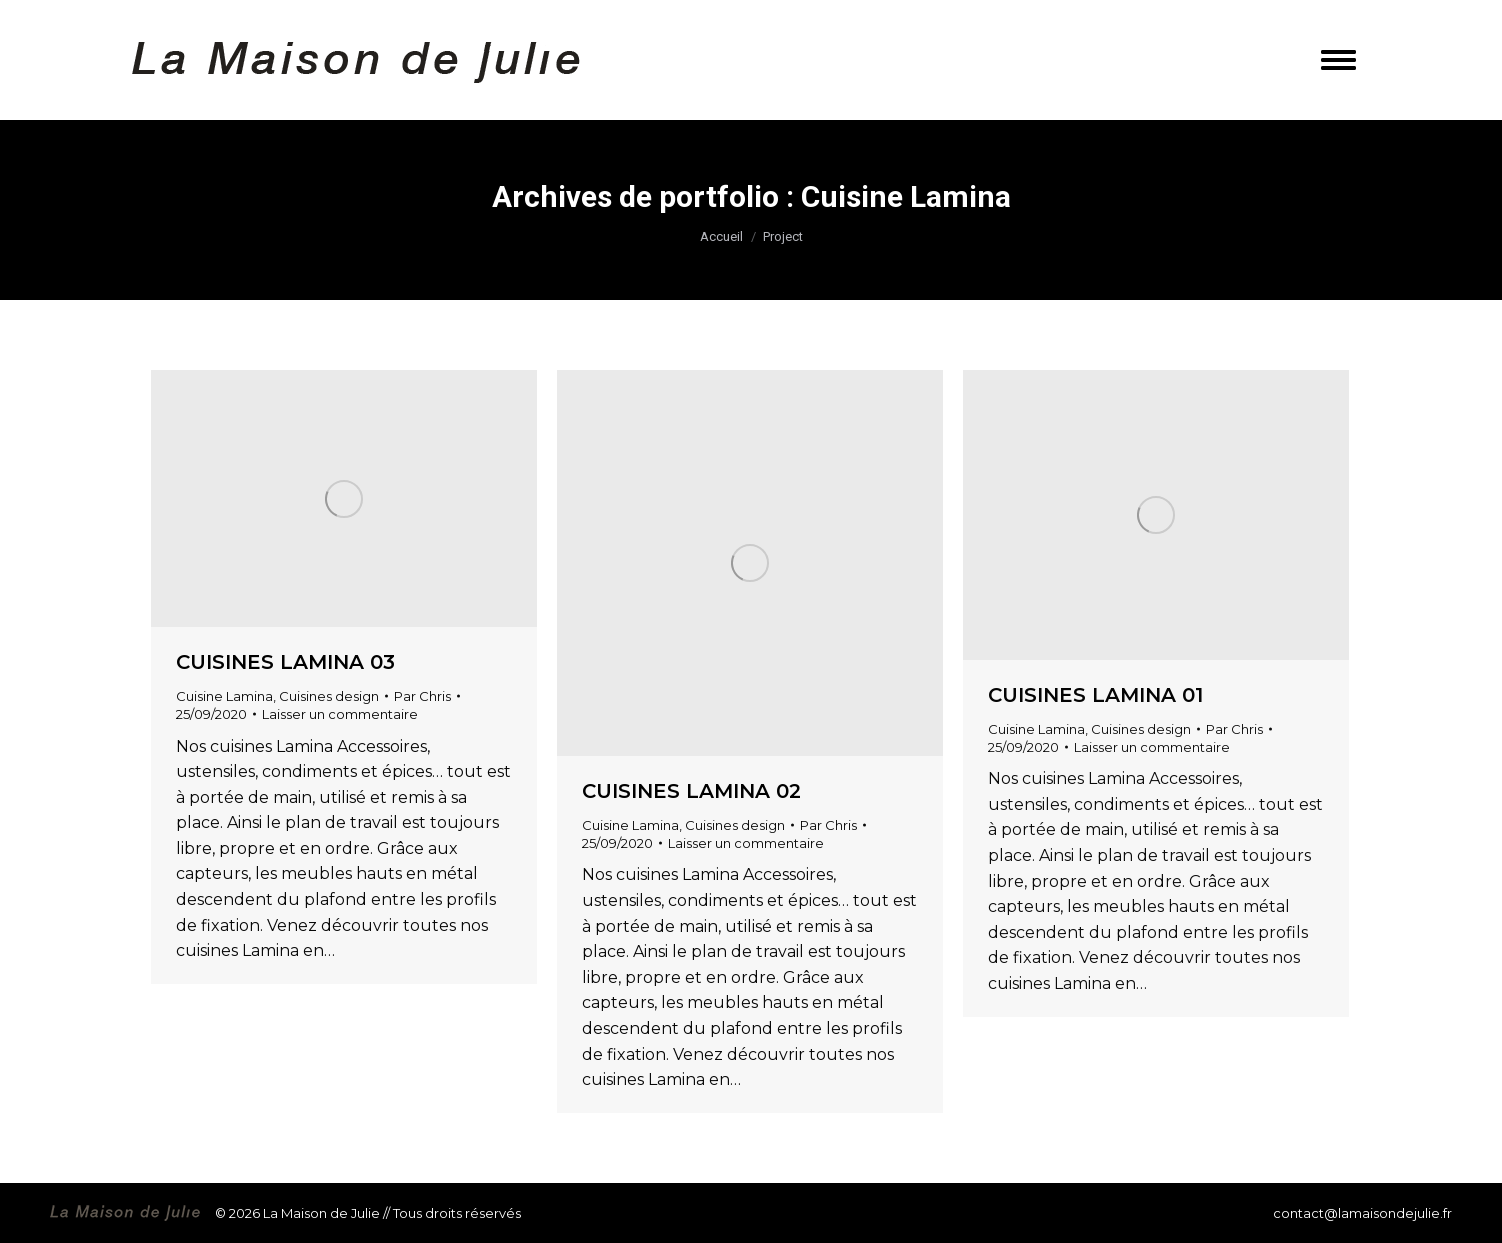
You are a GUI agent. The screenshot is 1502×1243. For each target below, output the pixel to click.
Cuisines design (329, 696)
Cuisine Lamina (224, 696)
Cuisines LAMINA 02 (691, 791)
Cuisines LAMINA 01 (1095, 695)
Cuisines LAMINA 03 (285, 662)
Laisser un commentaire (340, 714)
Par (422, 696)
